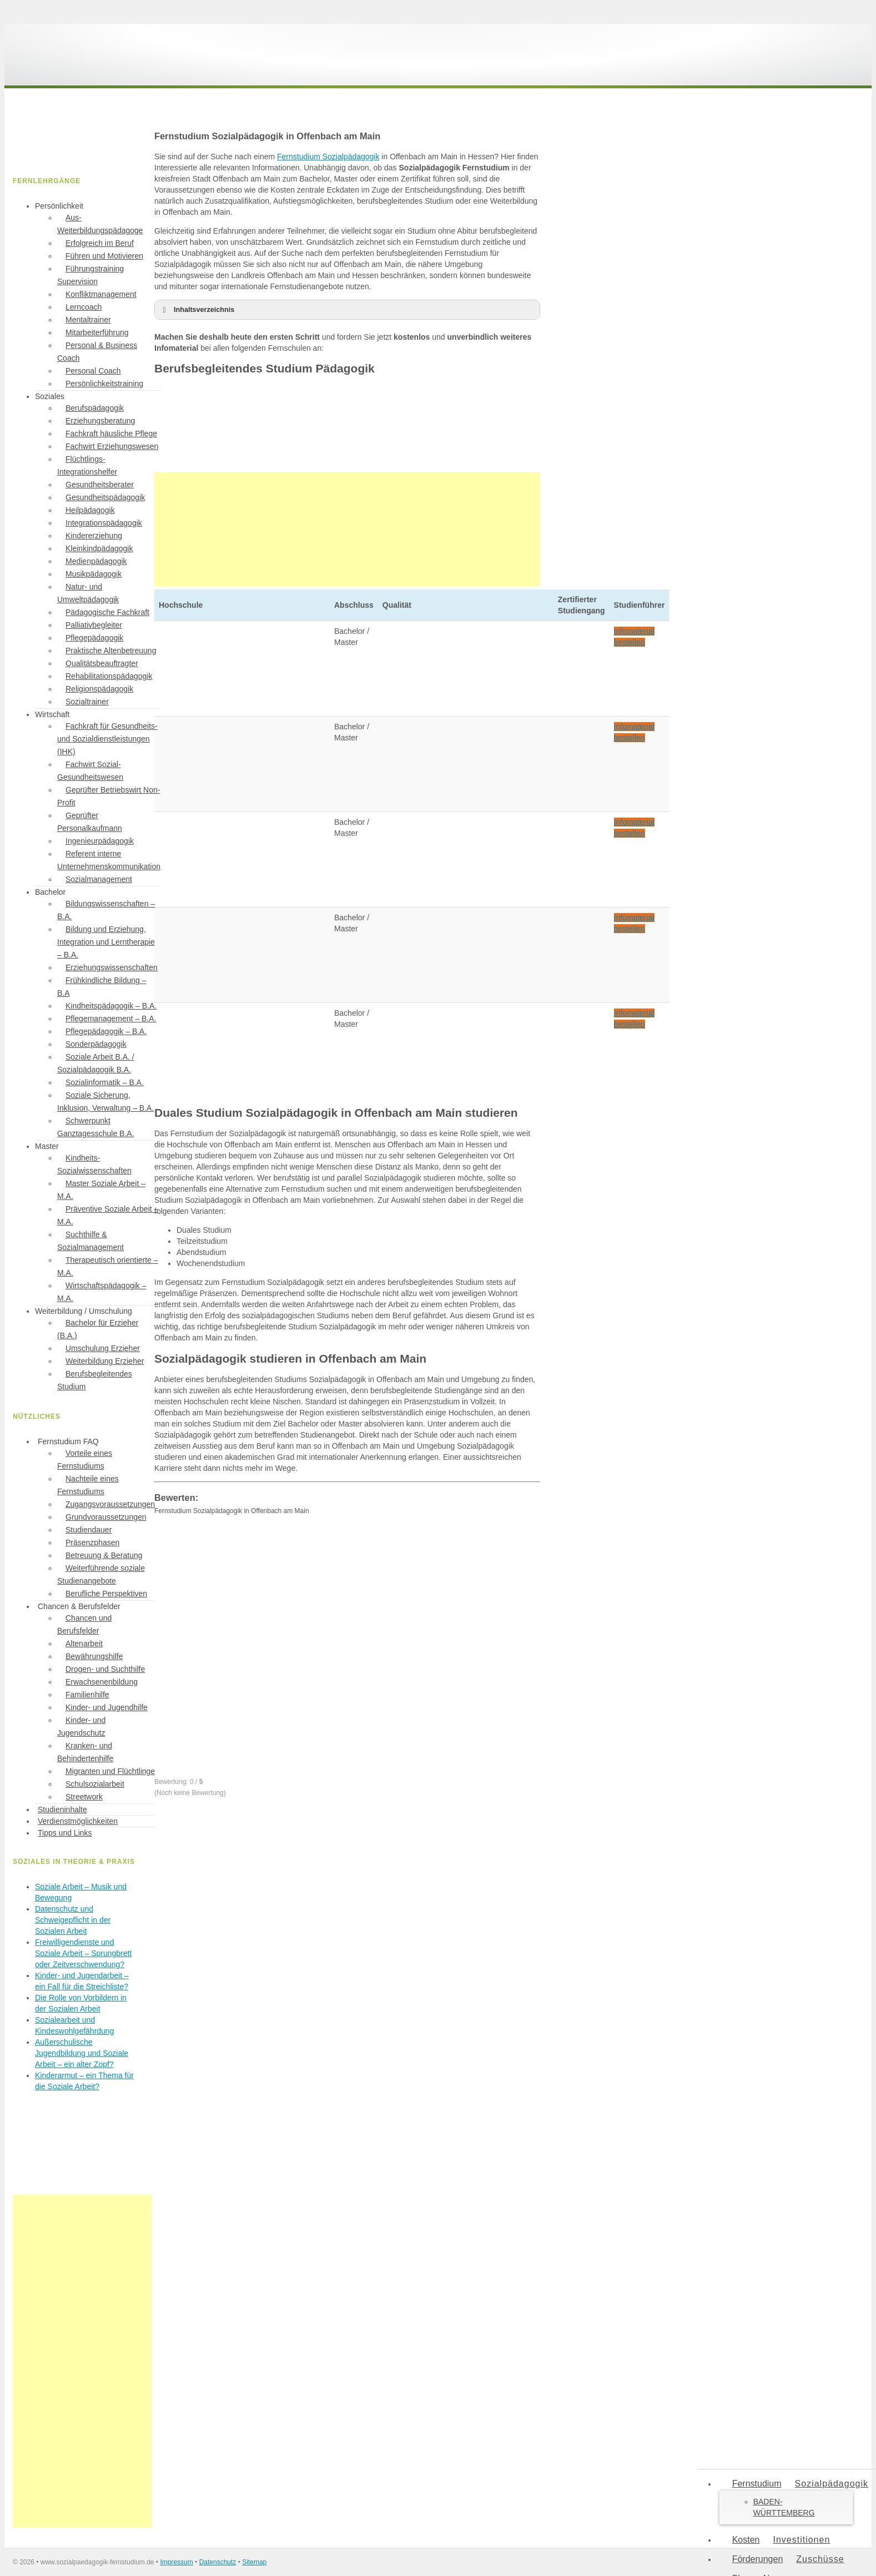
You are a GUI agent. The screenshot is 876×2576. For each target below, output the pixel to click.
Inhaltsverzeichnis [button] (196, 309)
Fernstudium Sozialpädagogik (328, 156)
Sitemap (254, 2562)
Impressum (176, 2562)
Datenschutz (217, 2562)
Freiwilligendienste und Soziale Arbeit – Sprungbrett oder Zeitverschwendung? (83, 1953)
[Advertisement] (347, 529)
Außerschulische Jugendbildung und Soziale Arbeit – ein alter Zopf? (81, 2053)
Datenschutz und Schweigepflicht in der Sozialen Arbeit (72, 1919)
